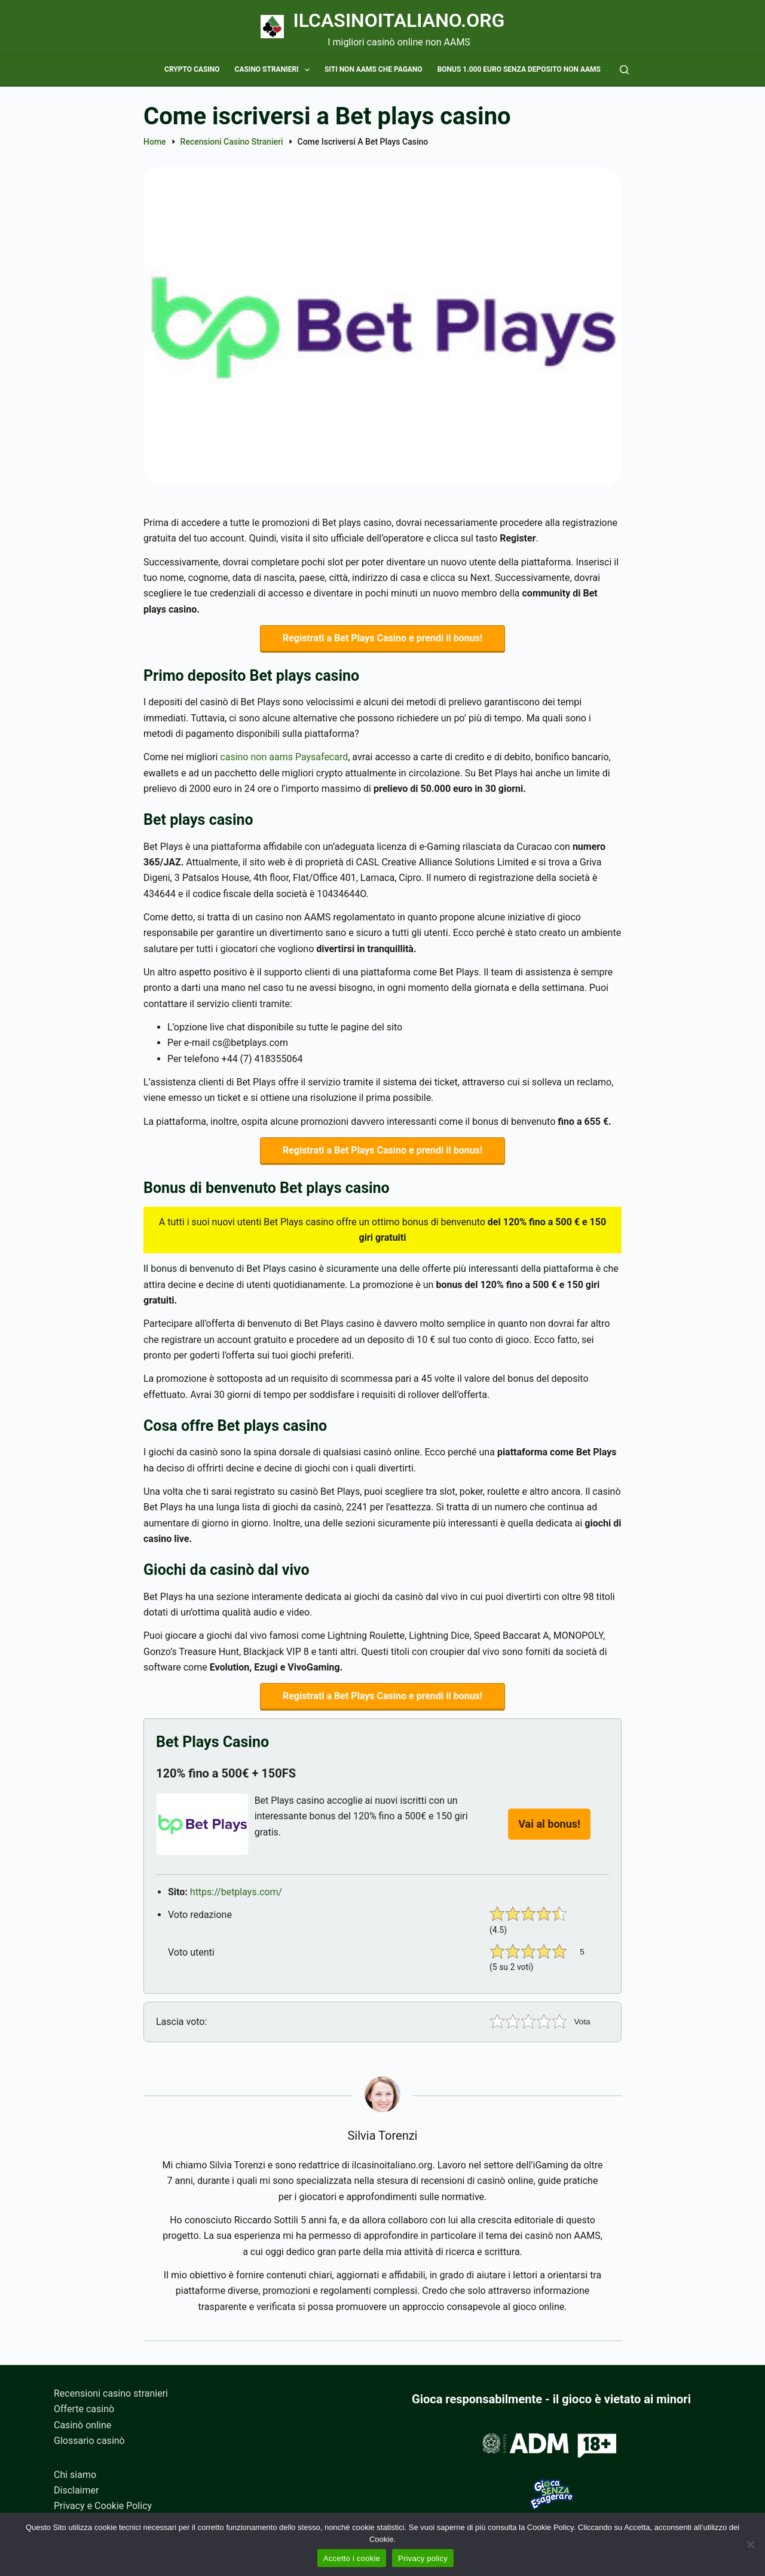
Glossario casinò (89, 2440)
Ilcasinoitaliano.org (399, 20)
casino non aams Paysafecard (284, 758)
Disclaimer (76, 2490)
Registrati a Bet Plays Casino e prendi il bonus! (382, 639)
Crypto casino (192, 69)
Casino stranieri (274, 70)
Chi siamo (75, 2474)
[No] (750, 2544)
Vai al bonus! (549, 1830)
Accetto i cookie (351, 2558)
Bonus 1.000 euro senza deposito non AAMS (519, 69)
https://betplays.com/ (236, 1898)
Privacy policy (423, 2558)
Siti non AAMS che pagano (374, 69)
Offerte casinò (84, 2409)
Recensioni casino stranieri (111, 2393)
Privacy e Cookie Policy (103, 2505)
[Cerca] (624, 69)
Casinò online (82, 2425)
